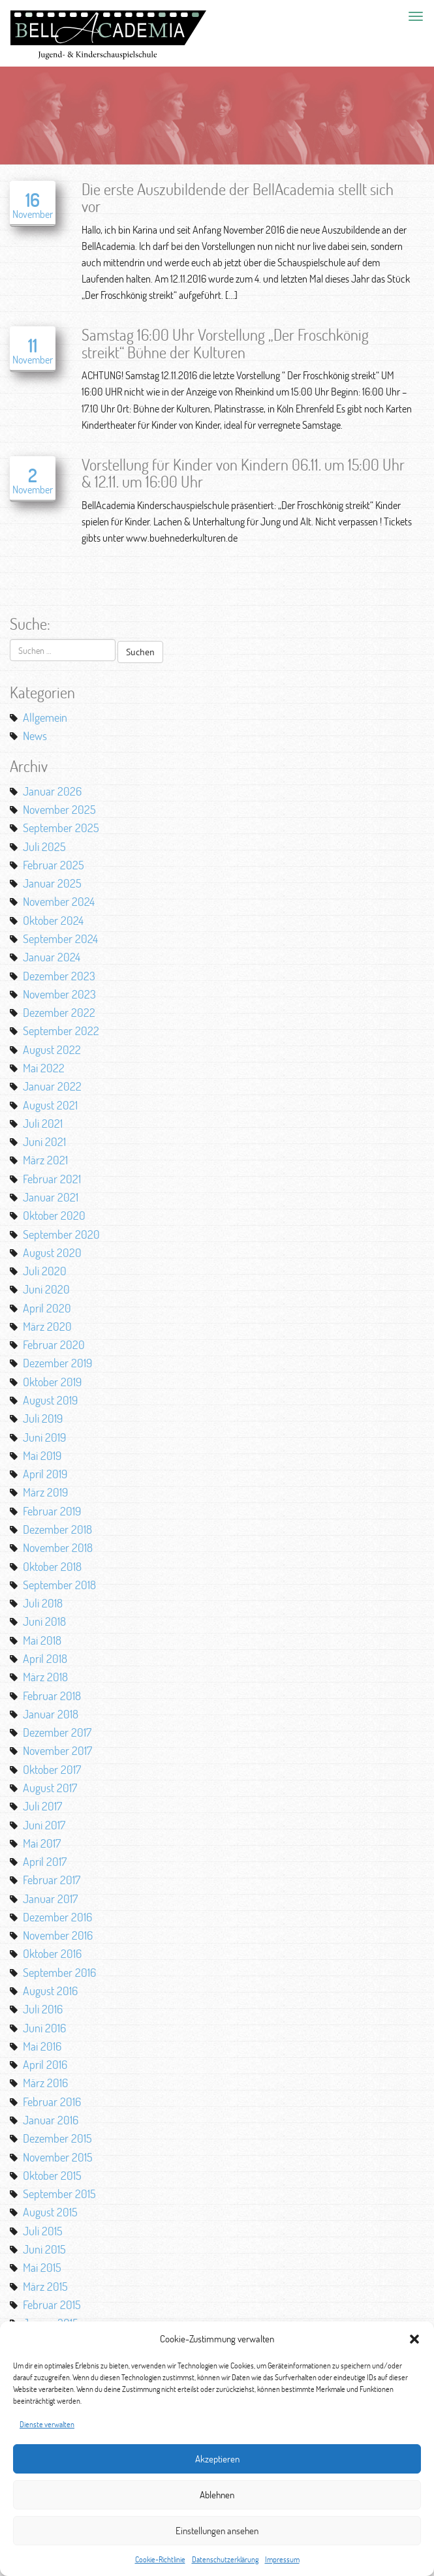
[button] (414, 2339)
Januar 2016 (50, 2120)
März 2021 (45, 1160)
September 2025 (61, 827)
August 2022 (52, 1049)
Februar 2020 (54, 1344)
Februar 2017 (51, 1879)
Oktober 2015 (52, 2175)
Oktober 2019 (52, 1381)
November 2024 (59, 901)
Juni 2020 (46, 1289)
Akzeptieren (217, 2459)
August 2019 (50, 1400)
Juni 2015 (44, 2249)
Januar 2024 (51, 957)
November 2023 (59, 994)
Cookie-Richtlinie (160, 2559)
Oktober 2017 (52, 1769)
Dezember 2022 (59, 1012)
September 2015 (59, 2193)
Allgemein (45, 717)
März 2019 (45, 1492)
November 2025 (59, 809)
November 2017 (57, 1750)
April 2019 (45, 1473)
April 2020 (47, 1308)
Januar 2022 (52, 1086)
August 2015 (50, 2212)
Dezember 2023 (59, 976)
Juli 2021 (43, 1123)
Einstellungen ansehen (217, 2530)
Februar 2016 (52, 2101)
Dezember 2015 (57, 2138)
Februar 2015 (52, 2304)
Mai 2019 (42, 1455)
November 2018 (58, 1547)
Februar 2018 (52, 1695)
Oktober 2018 (52, 1566)
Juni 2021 (44, 1141)
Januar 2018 (50, 1714)
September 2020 (61, 1234)
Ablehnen (217, 2495)
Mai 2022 (44, 1068)
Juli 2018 (43, 1603)
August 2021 (50, 1105)
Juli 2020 (45, 1271)
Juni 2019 (44, 1437)
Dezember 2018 (57, 1529)
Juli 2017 (42, 1806)
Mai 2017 (42, 1843)
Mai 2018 (42, 1640)
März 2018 (45, 1676)
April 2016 (45, 2064)
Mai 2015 (42, 2267)
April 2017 (45, 1861)
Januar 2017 (50, 1898)
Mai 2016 (42, 2046)
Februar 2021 (52, 1179)
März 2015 (45, 2286)
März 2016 (45, 2082)
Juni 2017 (44, 1825)
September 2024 (60, 938)
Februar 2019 (52, 1511)
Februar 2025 (53, 865)
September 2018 (59, 1584)
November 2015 (58, 2157)
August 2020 (52, 1252)
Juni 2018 (44, 1621)
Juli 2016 (43, 2009)
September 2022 (61, 1030)
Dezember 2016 (57, 1917)
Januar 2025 (52, 883)
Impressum (282, 2559)
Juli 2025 (44, 846)
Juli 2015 (43, 2231)
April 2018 (45, 1658)
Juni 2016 (44, 2028)
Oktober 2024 (53, 920)
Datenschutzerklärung (225, 2559)
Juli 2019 (43, 1418)
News (35, 735)
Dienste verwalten (47, 2424)
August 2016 (50, 1990)
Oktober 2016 (52, 1953)
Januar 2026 (52, 791)
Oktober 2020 (54, 1215)
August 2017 (50, 1787)
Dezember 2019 (57, 1363)
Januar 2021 (50, 1197)
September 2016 (59, 1972)
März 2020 (47, 1326)
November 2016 (58, 1935)
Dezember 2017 (57, 1732)
